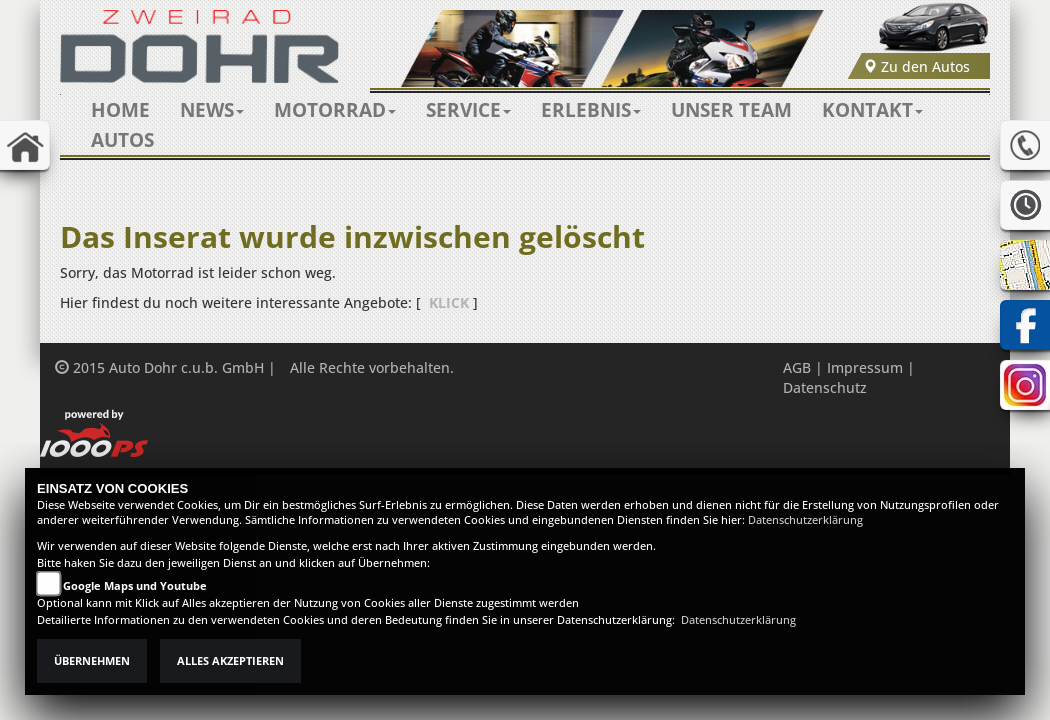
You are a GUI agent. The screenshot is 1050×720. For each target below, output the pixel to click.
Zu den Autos (916, 66)
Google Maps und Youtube (135, 586)
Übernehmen (92, 661)
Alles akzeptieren (230, 661)
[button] (212, 110)
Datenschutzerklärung (805, 520)
